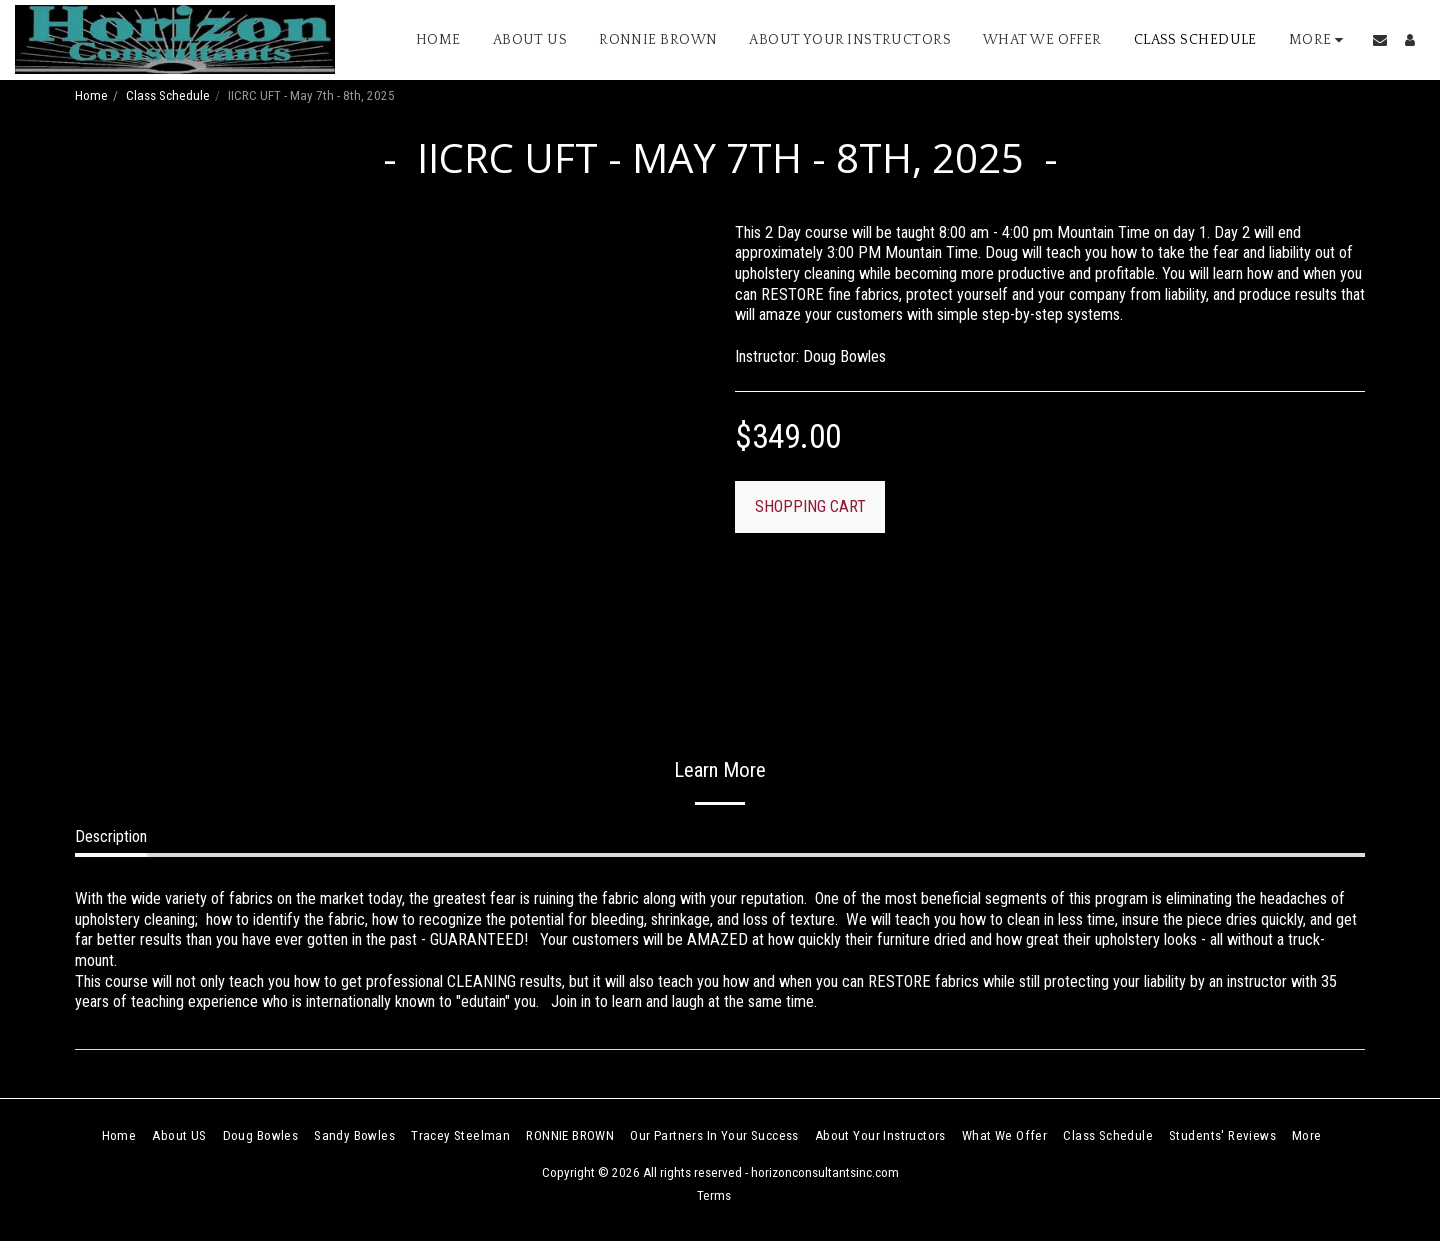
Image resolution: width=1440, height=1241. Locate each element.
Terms (714, 1195)
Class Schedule (168, 95)
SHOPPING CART (810, 506)
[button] (1380, 40)
